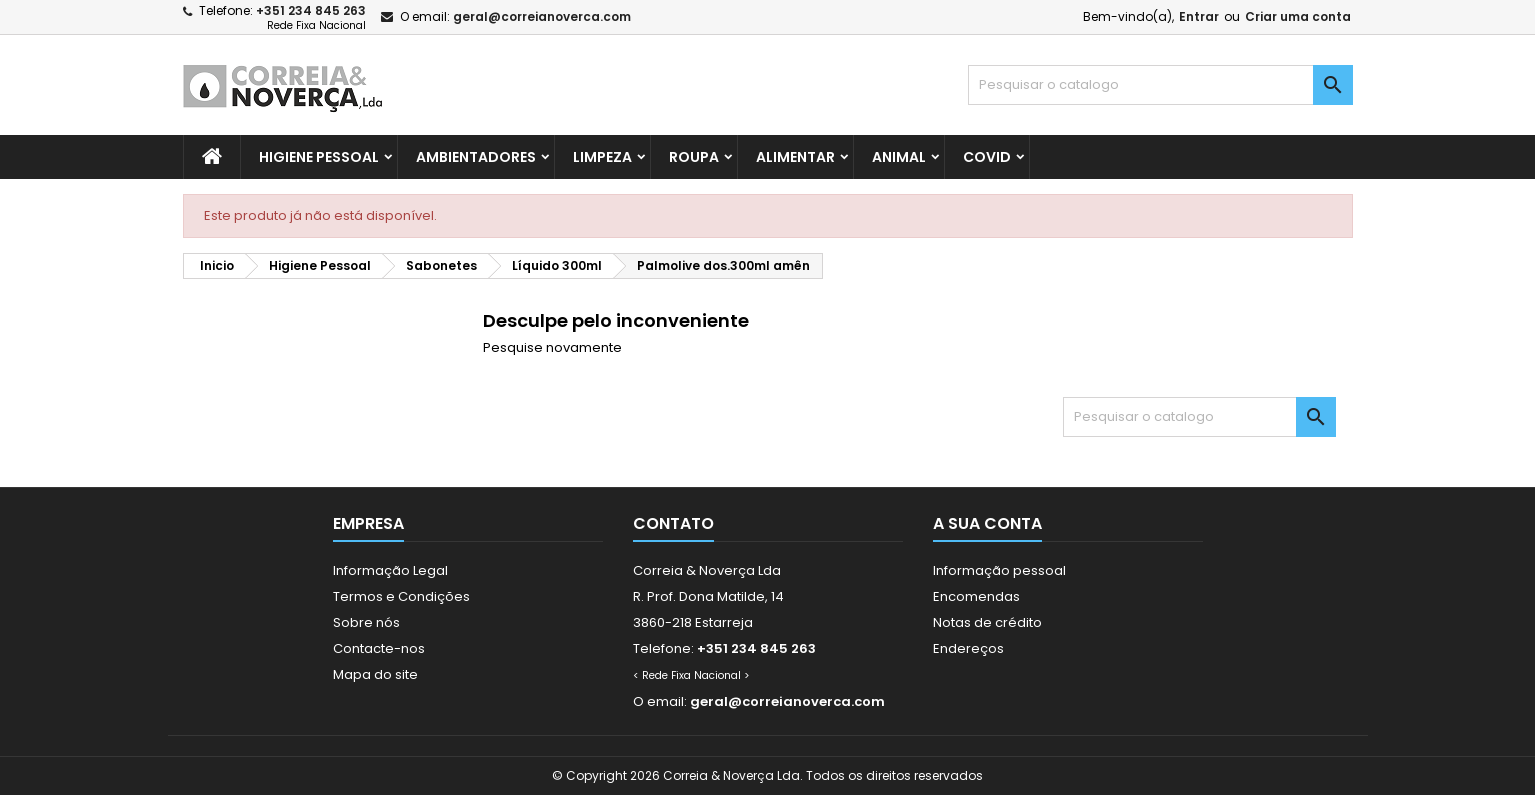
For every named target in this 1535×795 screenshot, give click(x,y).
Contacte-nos (379, 648)
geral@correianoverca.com (542, 16)
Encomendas (976, 596)
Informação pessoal (999, 570)
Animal (899, 157)
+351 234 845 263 (311, 10)
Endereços (968, 648)
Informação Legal (390, 570)
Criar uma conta (1298, 16)
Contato (673, 523)
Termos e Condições (401, 596)
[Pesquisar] (1160, 85)
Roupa (694, 157)
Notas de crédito (987, 622)
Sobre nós (366, 622)
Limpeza (602, 157)
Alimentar (795, 157)
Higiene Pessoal (319, 157)
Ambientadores (476, 157)
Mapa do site (375, 674)
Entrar (1199, 16)
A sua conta (987, 523)
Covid (987, 157)
